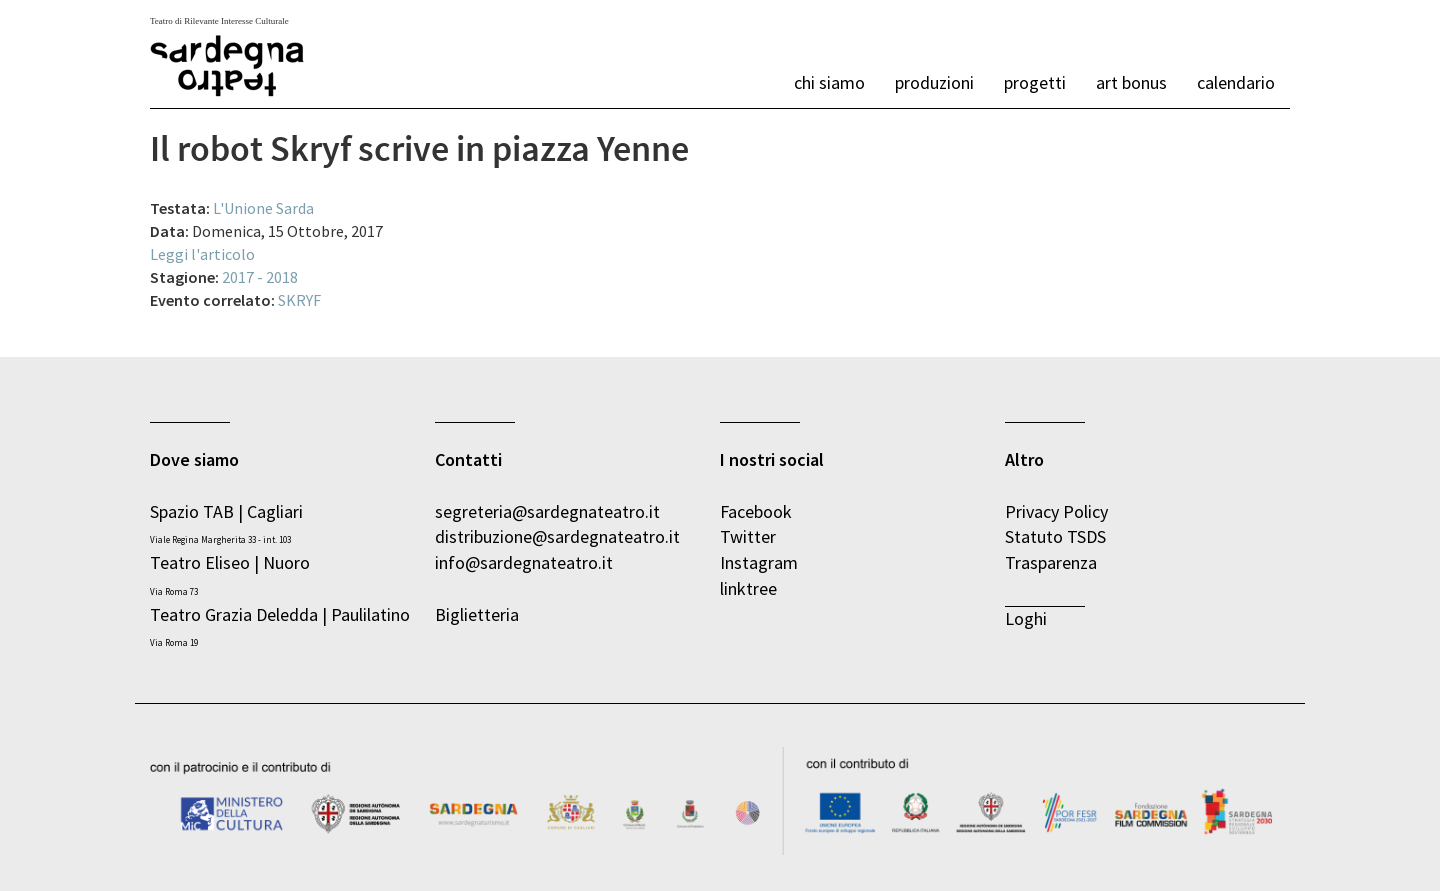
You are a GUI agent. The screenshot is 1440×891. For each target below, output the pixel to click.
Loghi (1026, 618)
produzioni (934, 82)
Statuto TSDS (1057, 536)
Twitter (748, 536)
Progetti (1035, 82)
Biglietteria (477, 614)
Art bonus (1131, 82)
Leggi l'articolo (202, 254)
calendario (1236, 82)
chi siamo (829, 82)
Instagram (759, 562)
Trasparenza (1051, 562)
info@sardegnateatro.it (524, 562)
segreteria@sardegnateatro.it (547, 511)
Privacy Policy (1056, 511)
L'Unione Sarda (263, 208)
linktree (748, 588)
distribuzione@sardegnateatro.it (557, 536)
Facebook (756, 511)
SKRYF (299, 300)
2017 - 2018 (260, 277)
